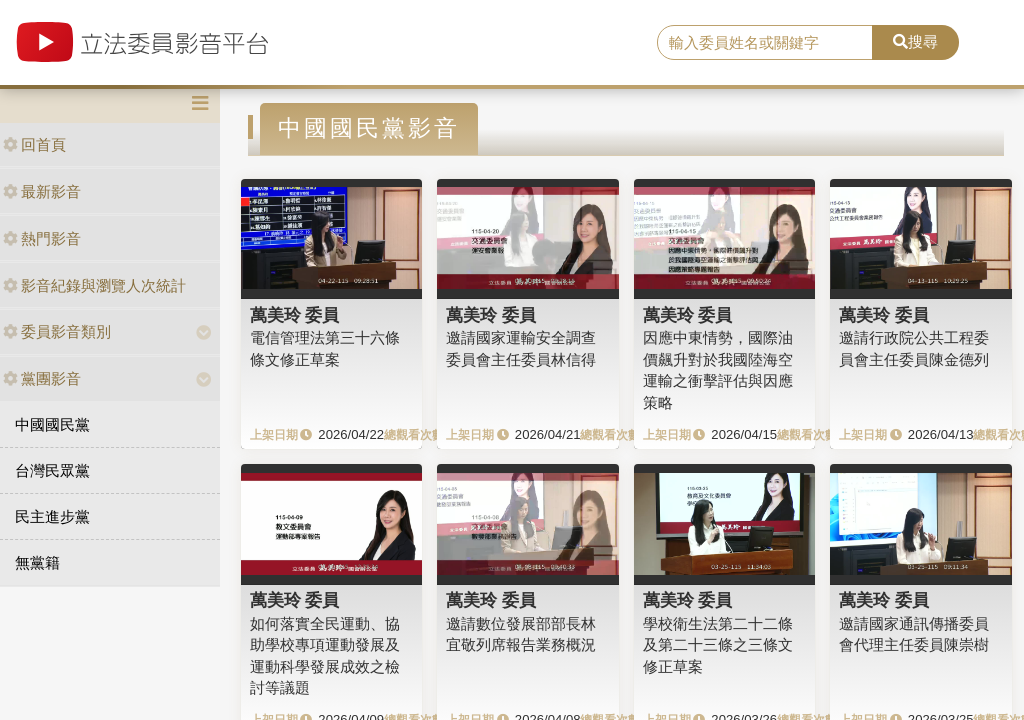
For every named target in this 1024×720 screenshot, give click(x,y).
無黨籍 (37, 562)
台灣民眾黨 (52, 470)
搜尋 (915, 41)
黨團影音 (42, 378)
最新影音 (42, 191)
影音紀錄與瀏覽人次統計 (94, 285)
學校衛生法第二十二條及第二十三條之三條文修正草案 (718, 645)
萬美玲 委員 (295, 315)
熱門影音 (42, 238)
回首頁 (34, 144)
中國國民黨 (52, 424)
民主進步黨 (52, 516)
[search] (765, 43)
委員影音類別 (57, 331)
